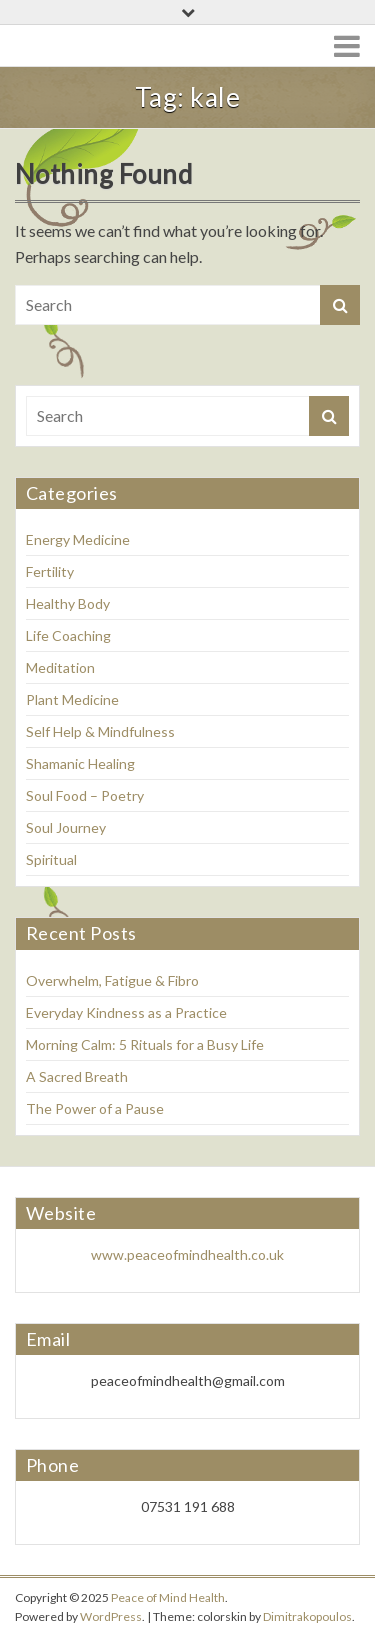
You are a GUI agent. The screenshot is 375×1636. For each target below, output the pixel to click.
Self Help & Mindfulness (100, 731)
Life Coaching (68, 635)
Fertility (50, 571)
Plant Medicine (72, 699)
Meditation (60, 667)
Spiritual (51, 859)
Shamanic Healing (80, 763)
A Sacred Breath (77, 1076)
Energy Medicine (78, 539)
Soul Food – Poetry (85, 795)
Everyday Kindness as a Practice (126, 1012)
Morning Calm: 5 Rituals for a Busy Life (145, 1044)
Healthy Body (68, 603)
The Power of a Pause (95, 1108)
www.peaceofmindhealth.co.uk (187, 1254)
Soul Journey (66, 827)
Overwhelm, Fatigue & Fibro (112, 980)
